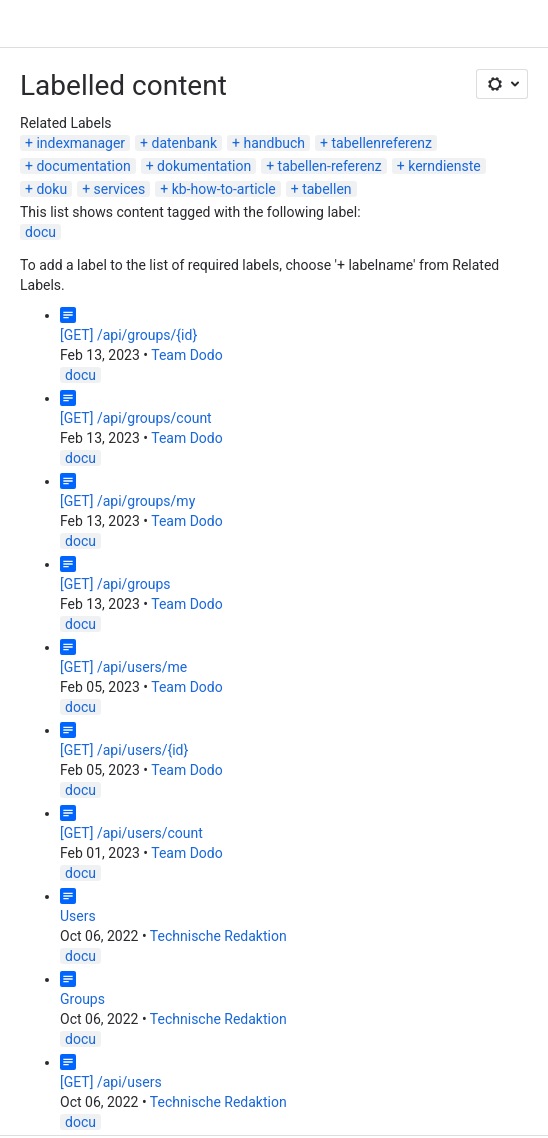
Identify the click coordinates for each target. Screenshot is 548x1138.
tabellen (326, 189)
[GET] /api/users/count (131, 833)
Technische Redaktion (218, 936)
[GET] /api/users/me (123, 667)
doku (51, 189)
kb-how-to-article (224, 189)
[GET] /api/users (111, 1082)
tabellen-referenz (330, 166)
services (120, 189)
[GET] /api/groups (115, 584)
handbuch (275, 143)
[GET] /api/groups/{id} (128, 335)
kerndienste (444, 166)
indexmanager (80, 143)
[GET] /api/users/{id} (124, 750)
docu (40, 232)
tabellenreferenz (382, 143)
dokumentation (204, 166)
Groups (82, 999)
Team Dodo (187, 355)
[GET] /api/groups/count (136, 418)
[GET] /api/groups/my (127, 501)
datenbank (185, 143)
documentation (83, 166)
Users (78, 916)
